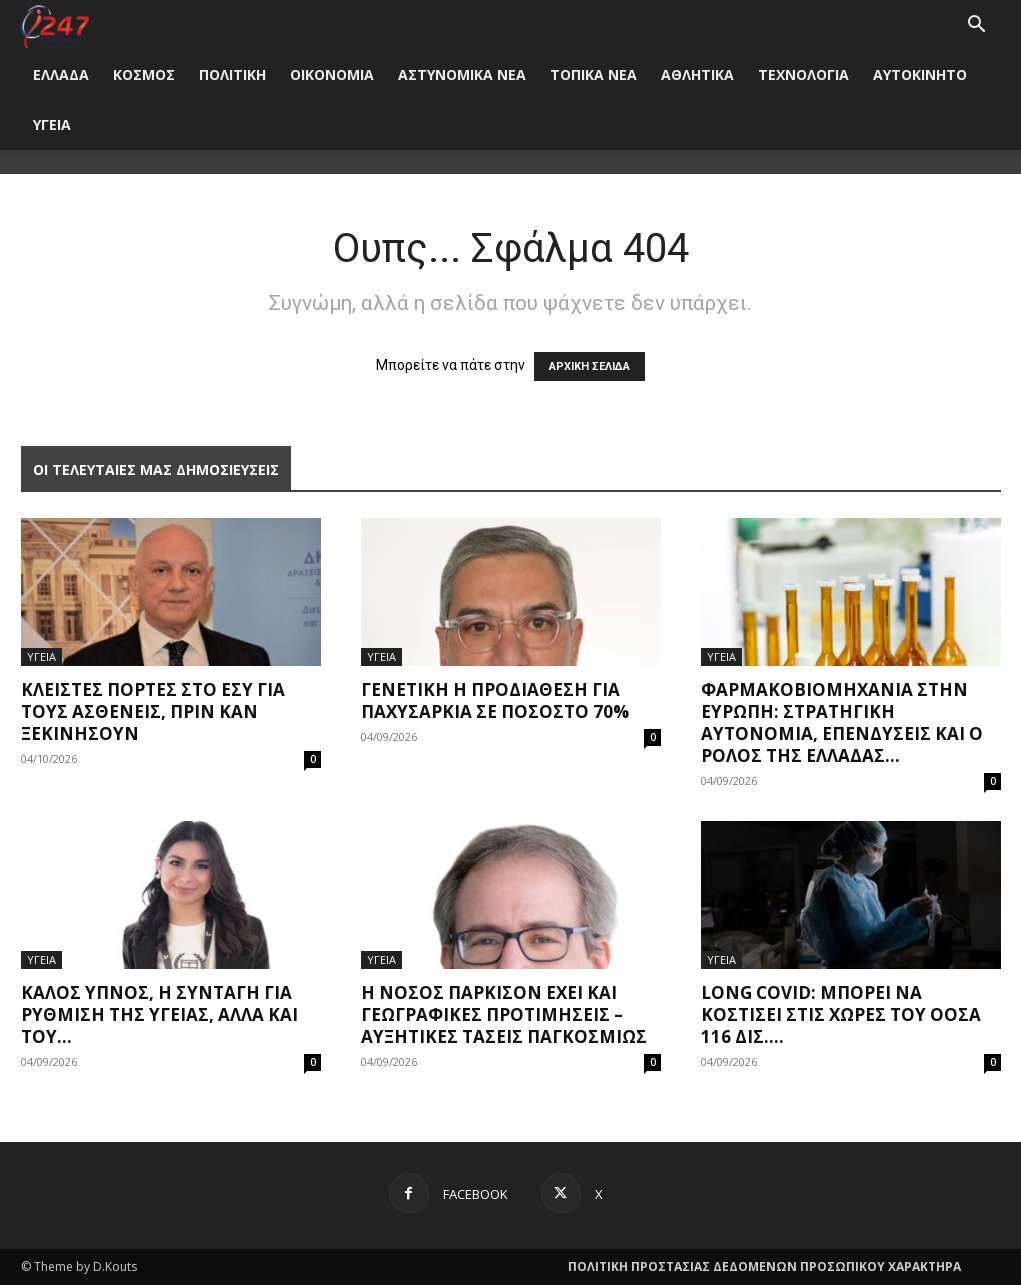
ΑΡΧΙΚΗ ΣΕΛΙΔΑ (589, 366)
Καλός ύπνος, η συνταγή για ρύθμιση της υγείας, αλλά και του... (159, 1014)
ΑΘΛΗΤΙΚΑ (697, 74)
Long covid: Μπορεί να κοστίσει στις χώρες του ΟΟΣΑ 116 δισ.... (841, 1014)
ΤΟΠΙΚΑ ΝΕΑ (593, 74)
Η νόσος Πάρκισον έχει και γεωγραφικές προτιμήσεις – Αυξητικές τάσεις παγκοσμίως (504, 1014)
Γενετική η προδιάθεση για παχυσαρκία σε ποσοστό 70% (495, 700)
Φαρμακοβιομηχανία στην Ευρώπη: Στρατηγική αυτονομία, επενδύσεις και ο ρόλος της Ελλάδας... (842, 722)
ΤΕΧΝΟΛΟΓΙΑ (803, 74)
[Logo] (55, 24)
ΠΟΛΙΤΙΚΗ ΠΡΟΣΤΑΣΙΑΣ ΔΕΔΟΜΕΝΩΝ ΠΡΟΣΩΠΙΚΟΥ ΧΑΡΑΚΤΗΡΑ (764, 1266)
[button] (977, 26)
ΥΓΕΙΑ (52, 124)
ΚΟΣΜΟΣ (144, 74)
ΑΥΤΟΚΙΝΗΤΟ (920, 74)
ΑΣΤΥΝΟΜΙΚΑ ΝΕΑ (462, 74)
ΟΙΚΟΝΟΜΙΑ (332, 74)
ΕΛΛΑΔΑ (61, 74)
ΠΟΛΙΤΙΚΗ (232, 74)
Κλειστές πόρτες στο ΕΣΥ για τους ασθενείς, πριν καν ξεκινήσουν (153, 711)
